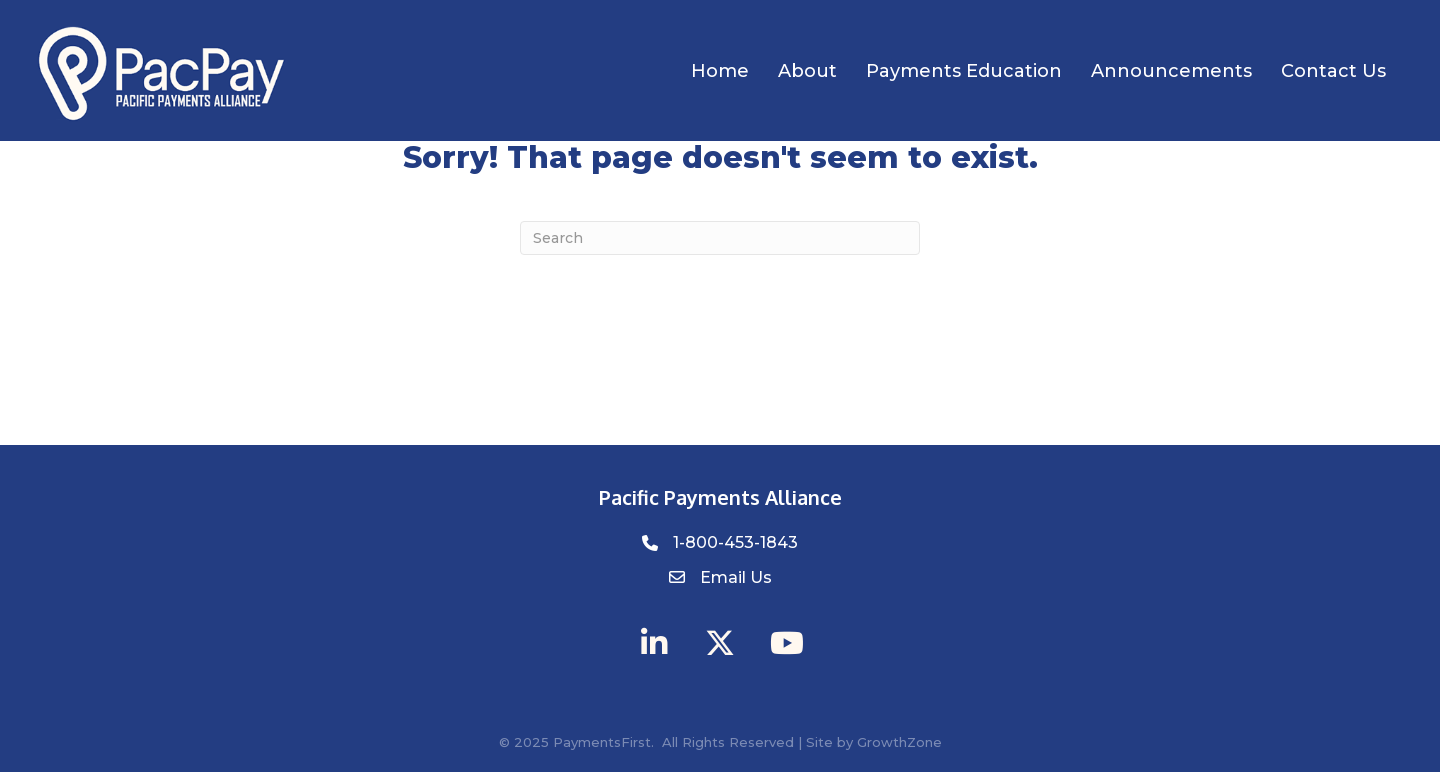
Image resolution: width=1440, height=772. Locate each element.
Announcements (1171, 71)
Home (720, 71)
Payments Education (964, 71)
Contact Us (1333, 71)
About (807, 71)
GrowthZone (899, 742)
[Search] (720, 238)
